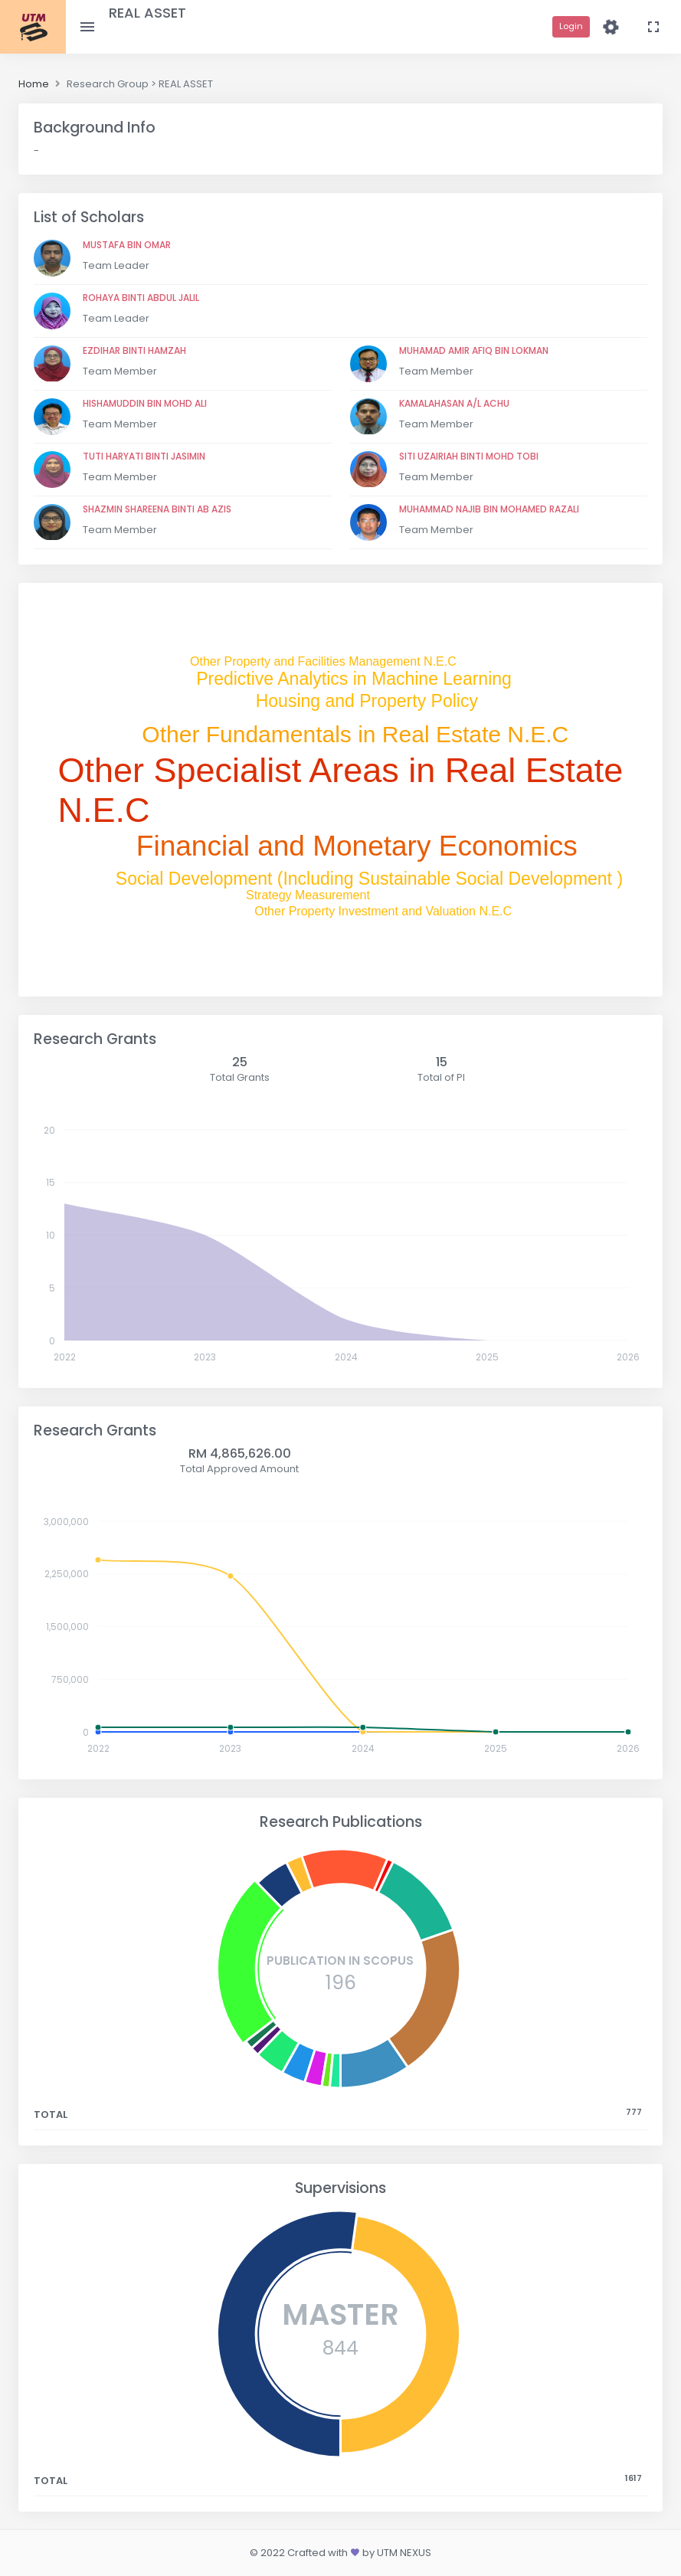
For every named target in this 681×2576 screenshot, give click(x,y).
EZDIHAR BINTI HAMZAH (134, 350)
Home (33, 84)
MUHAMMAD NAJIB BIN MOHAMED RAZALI (489, 509)
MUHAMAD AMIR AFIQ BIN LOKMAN (473, 350)
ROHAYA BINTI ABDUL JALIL (141, 297)
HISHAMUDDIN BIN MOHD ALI (145, 403)
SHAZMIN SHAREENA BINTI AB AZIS (157, 509)
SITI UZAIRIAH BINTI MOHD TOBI (469, 456)
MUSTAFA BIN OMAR (127, 244)
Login (571, 26)
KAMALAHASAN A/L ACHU (454, 403)
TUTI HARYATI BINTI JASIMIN (144, 456)
